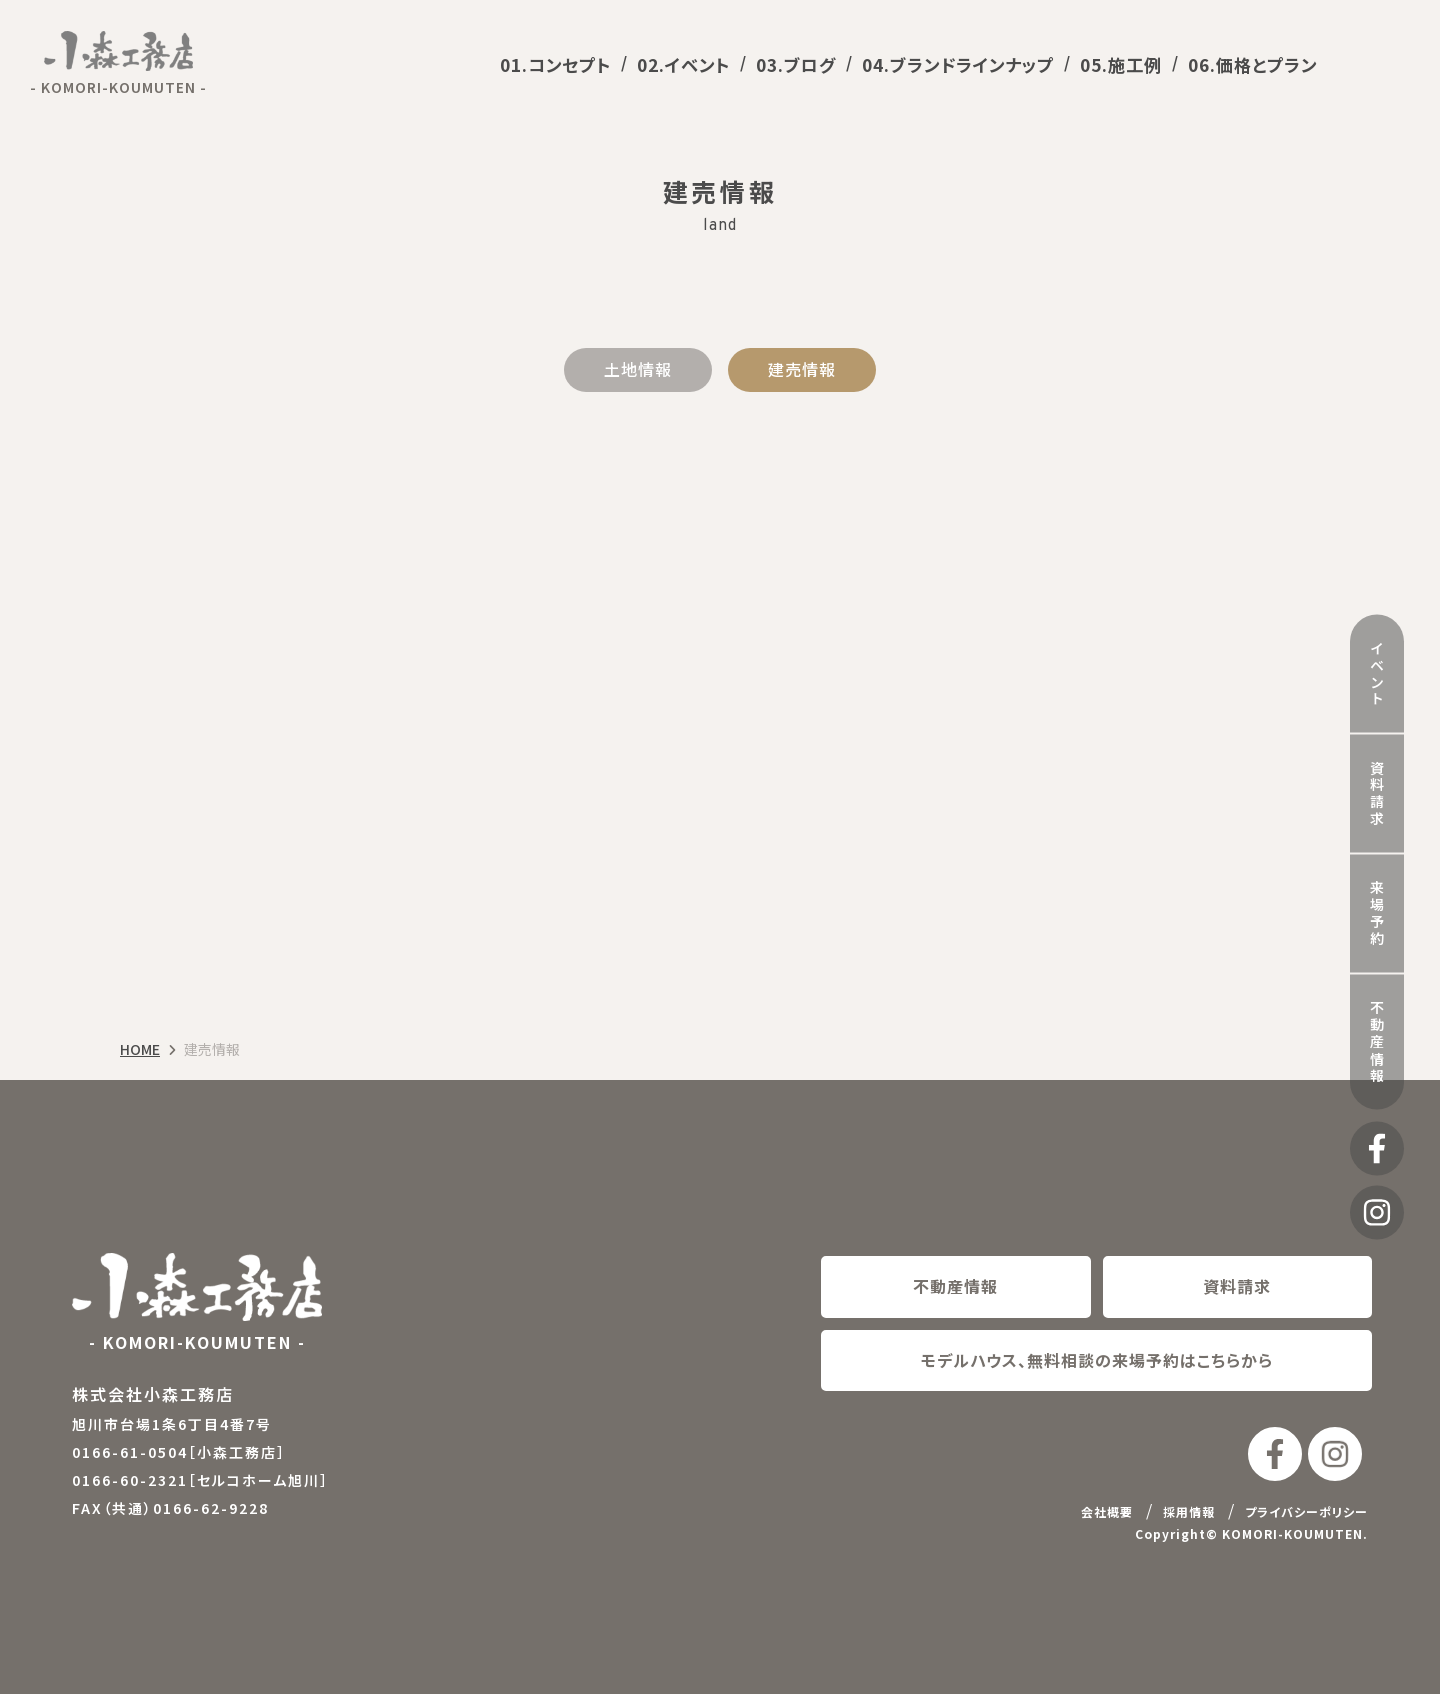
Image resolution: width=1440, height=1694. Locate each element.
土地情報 (638, 369)
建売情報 (802, 369)
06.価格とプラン (1252, 64)
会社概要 (1107, 1511)
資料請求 (1377, 770)
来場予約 (1377, 890)
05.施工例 (1121, 64)
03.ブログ (796, 64)
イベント (1377, 650)
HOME (140, 1049)
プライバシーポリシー (1306, 1511)
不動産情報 (1377, 1018)
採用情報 (1189, 1511)
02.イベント (683, 64)
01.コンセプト (555, 64)
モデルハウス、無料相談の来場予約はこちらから (1097, 1360)
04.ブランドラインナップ (958, 64)
